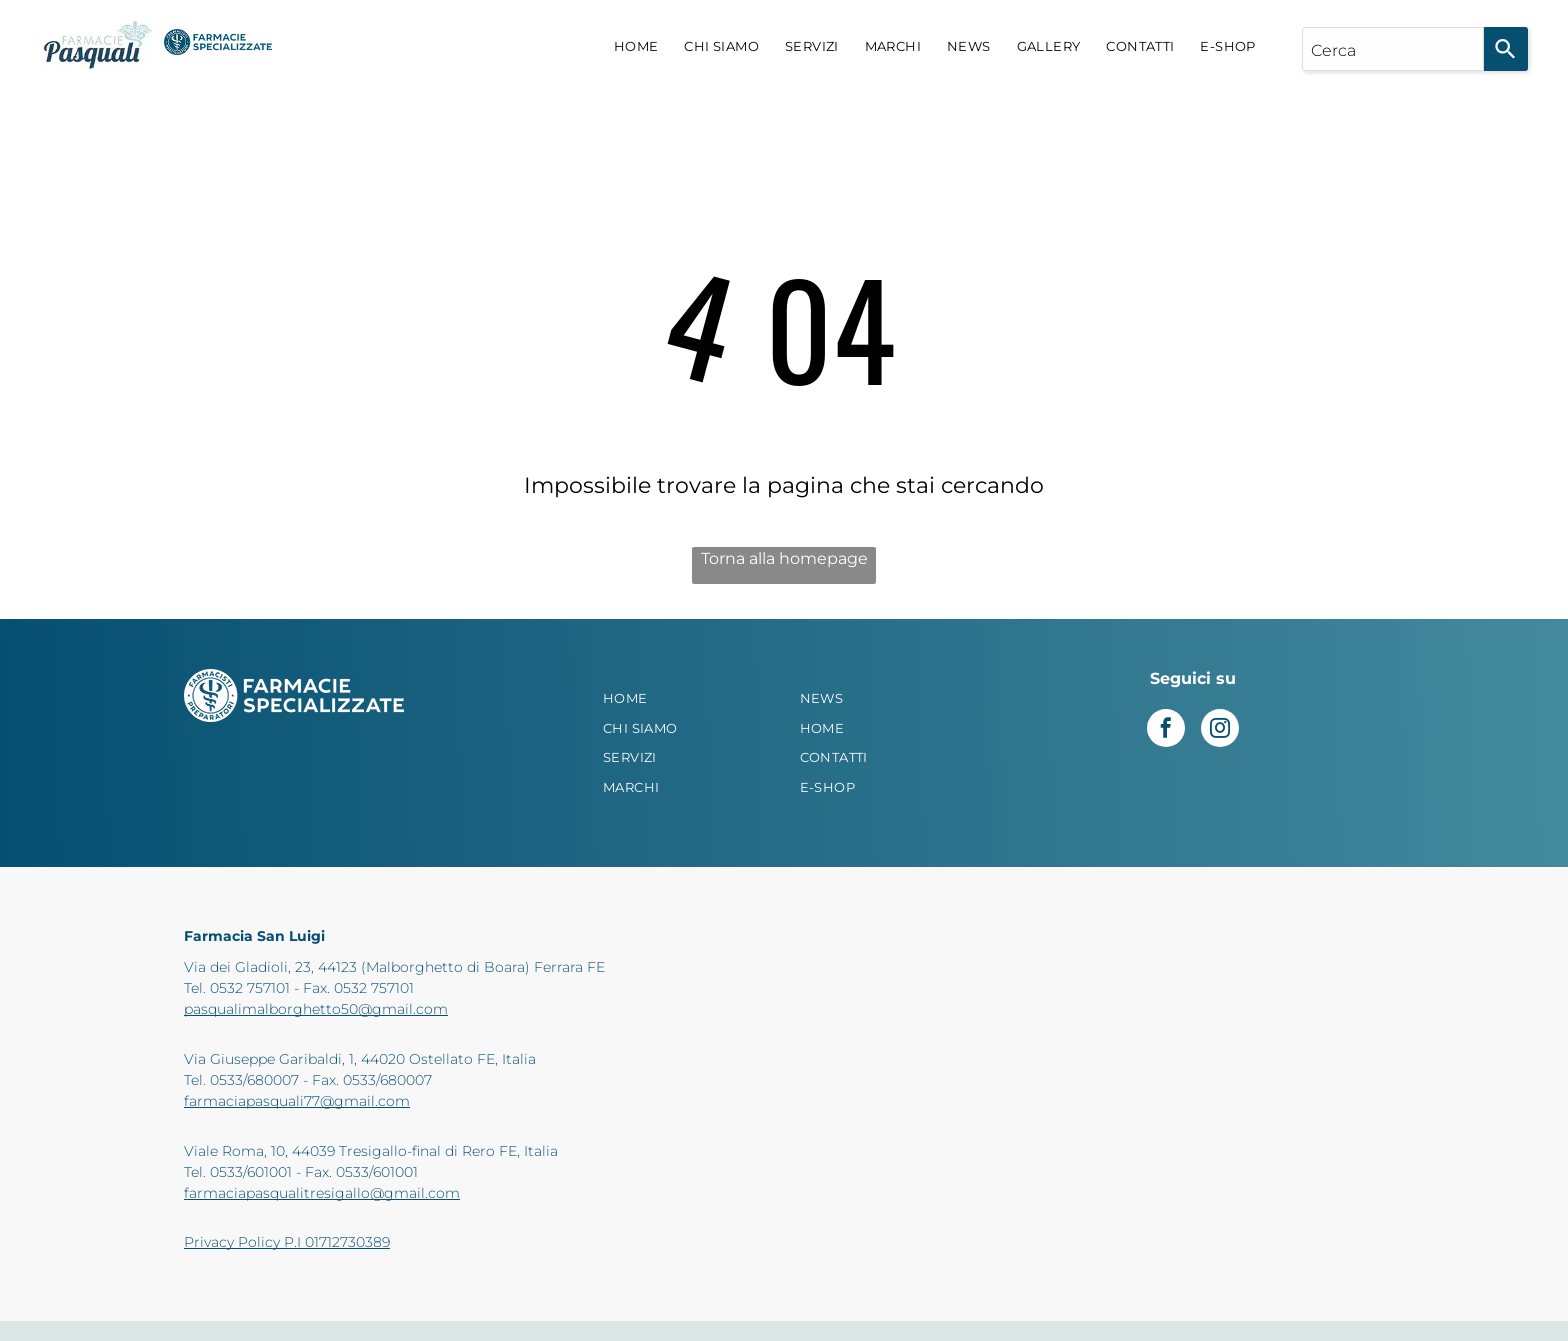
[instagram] (1220, 730)
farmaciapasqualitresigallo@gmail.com (322, 1193)
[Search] (1506, 49)
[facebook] (1166, 730)
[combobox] (1393, 49)
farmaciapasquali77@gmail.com (297, 1101)
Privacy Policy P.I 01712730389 (287, 1242)
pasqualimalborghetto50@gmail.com (316, 1009)
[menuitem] (636, 47)
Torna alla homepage (784, 558)
